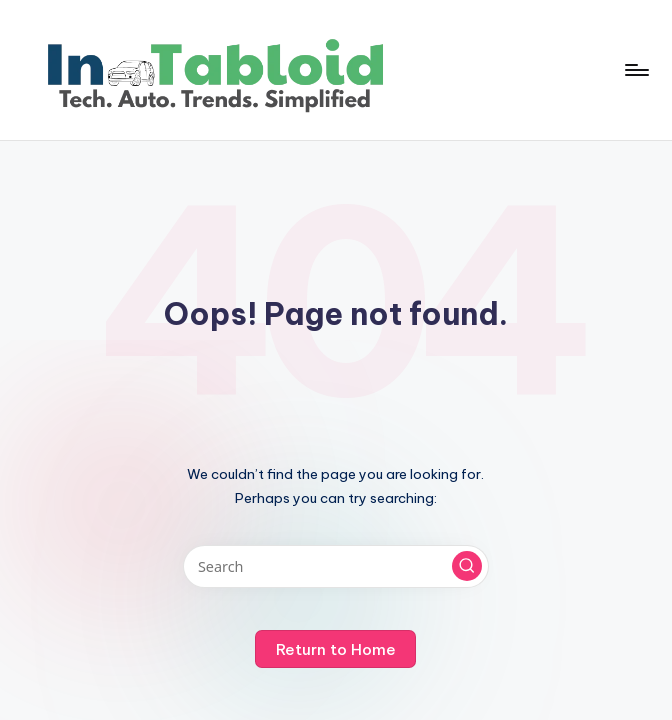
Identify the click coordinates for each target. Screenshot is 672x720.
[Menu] (635, 70)
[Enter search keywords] (335, 566)
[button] (467, 566)
